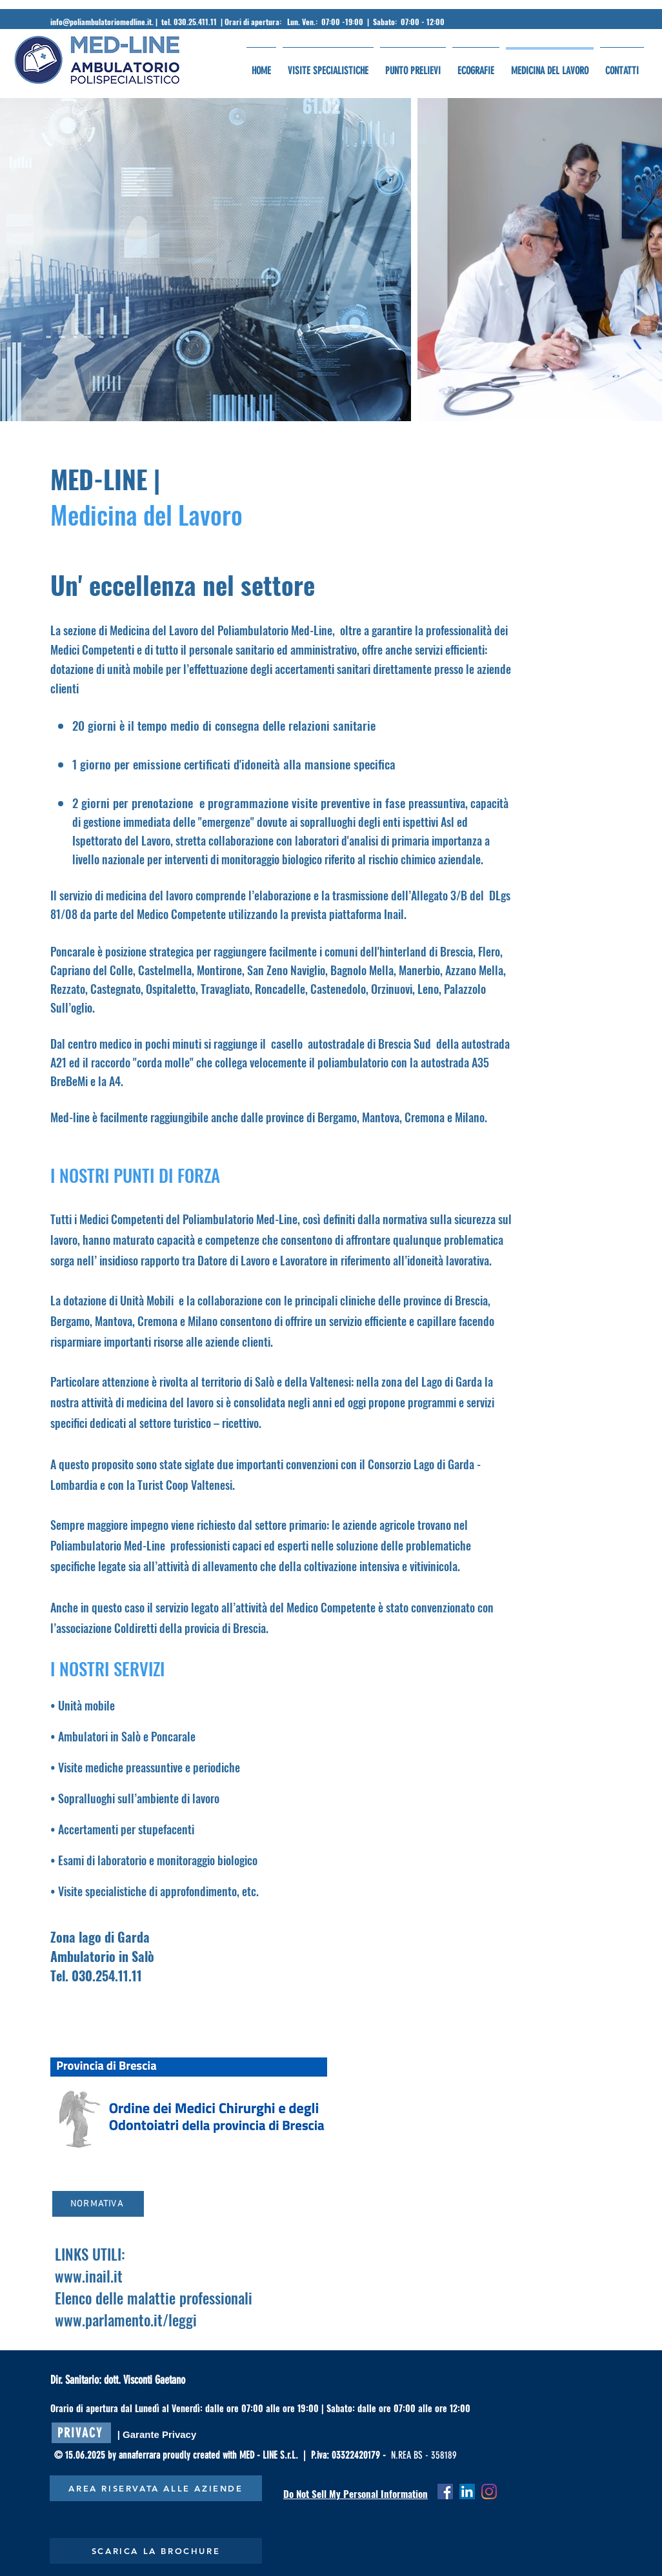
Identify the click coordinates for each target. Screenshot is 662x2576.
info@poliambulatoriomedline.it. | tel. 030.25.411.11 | (137, 21)
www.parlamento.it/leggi (126, 2320)
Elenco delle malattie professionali (153, 2298)
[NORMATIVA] (98, 2204)
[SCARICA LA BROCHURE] (156, 2551)
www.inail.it (89, 2276)
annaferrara (141, 2455)
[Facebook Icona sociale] (445, 2491)
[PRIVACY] (81, 2432)
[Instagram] (489, 2491)
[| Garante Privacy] (157, 2434)
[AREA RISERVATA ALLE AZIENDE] (156, 2488)
